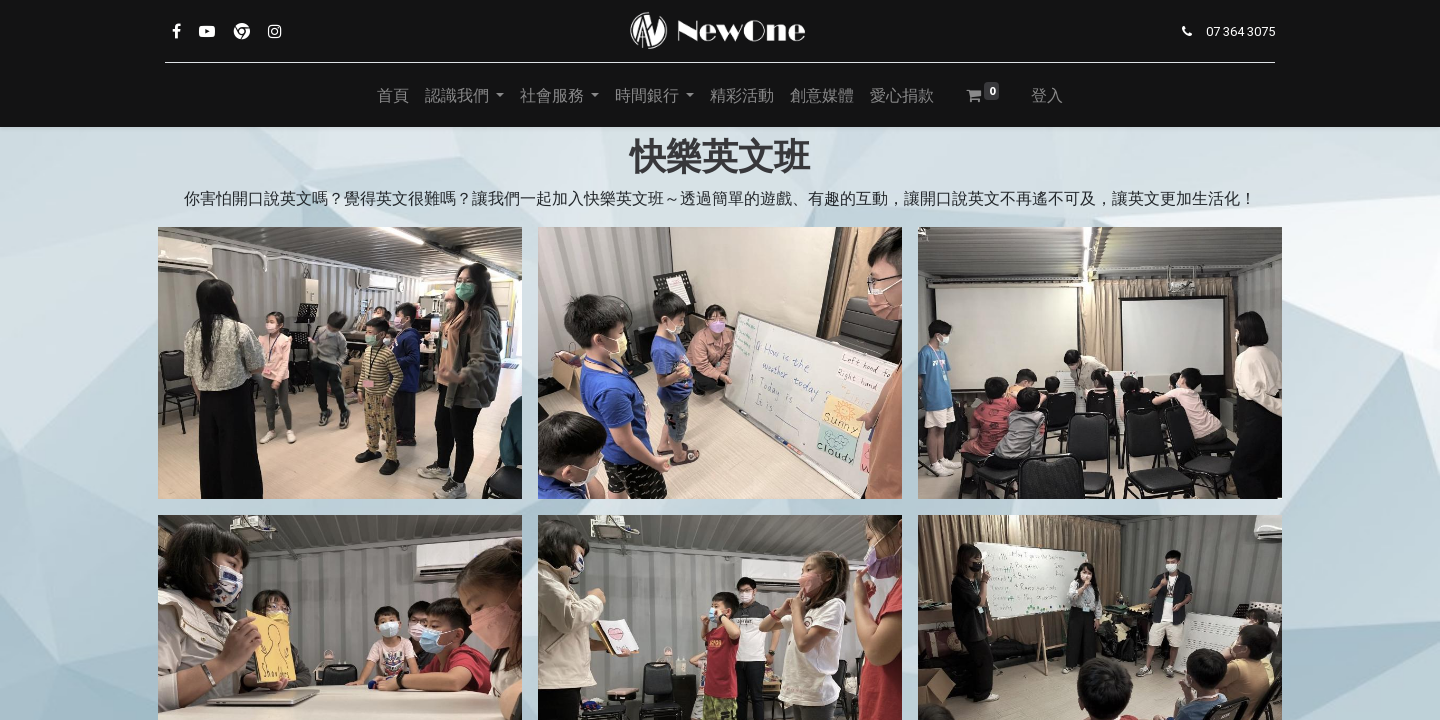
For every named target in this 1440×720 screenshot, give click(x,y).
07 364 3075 (1240, 31)
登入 (1047, 95)
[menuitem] (393, 95)
